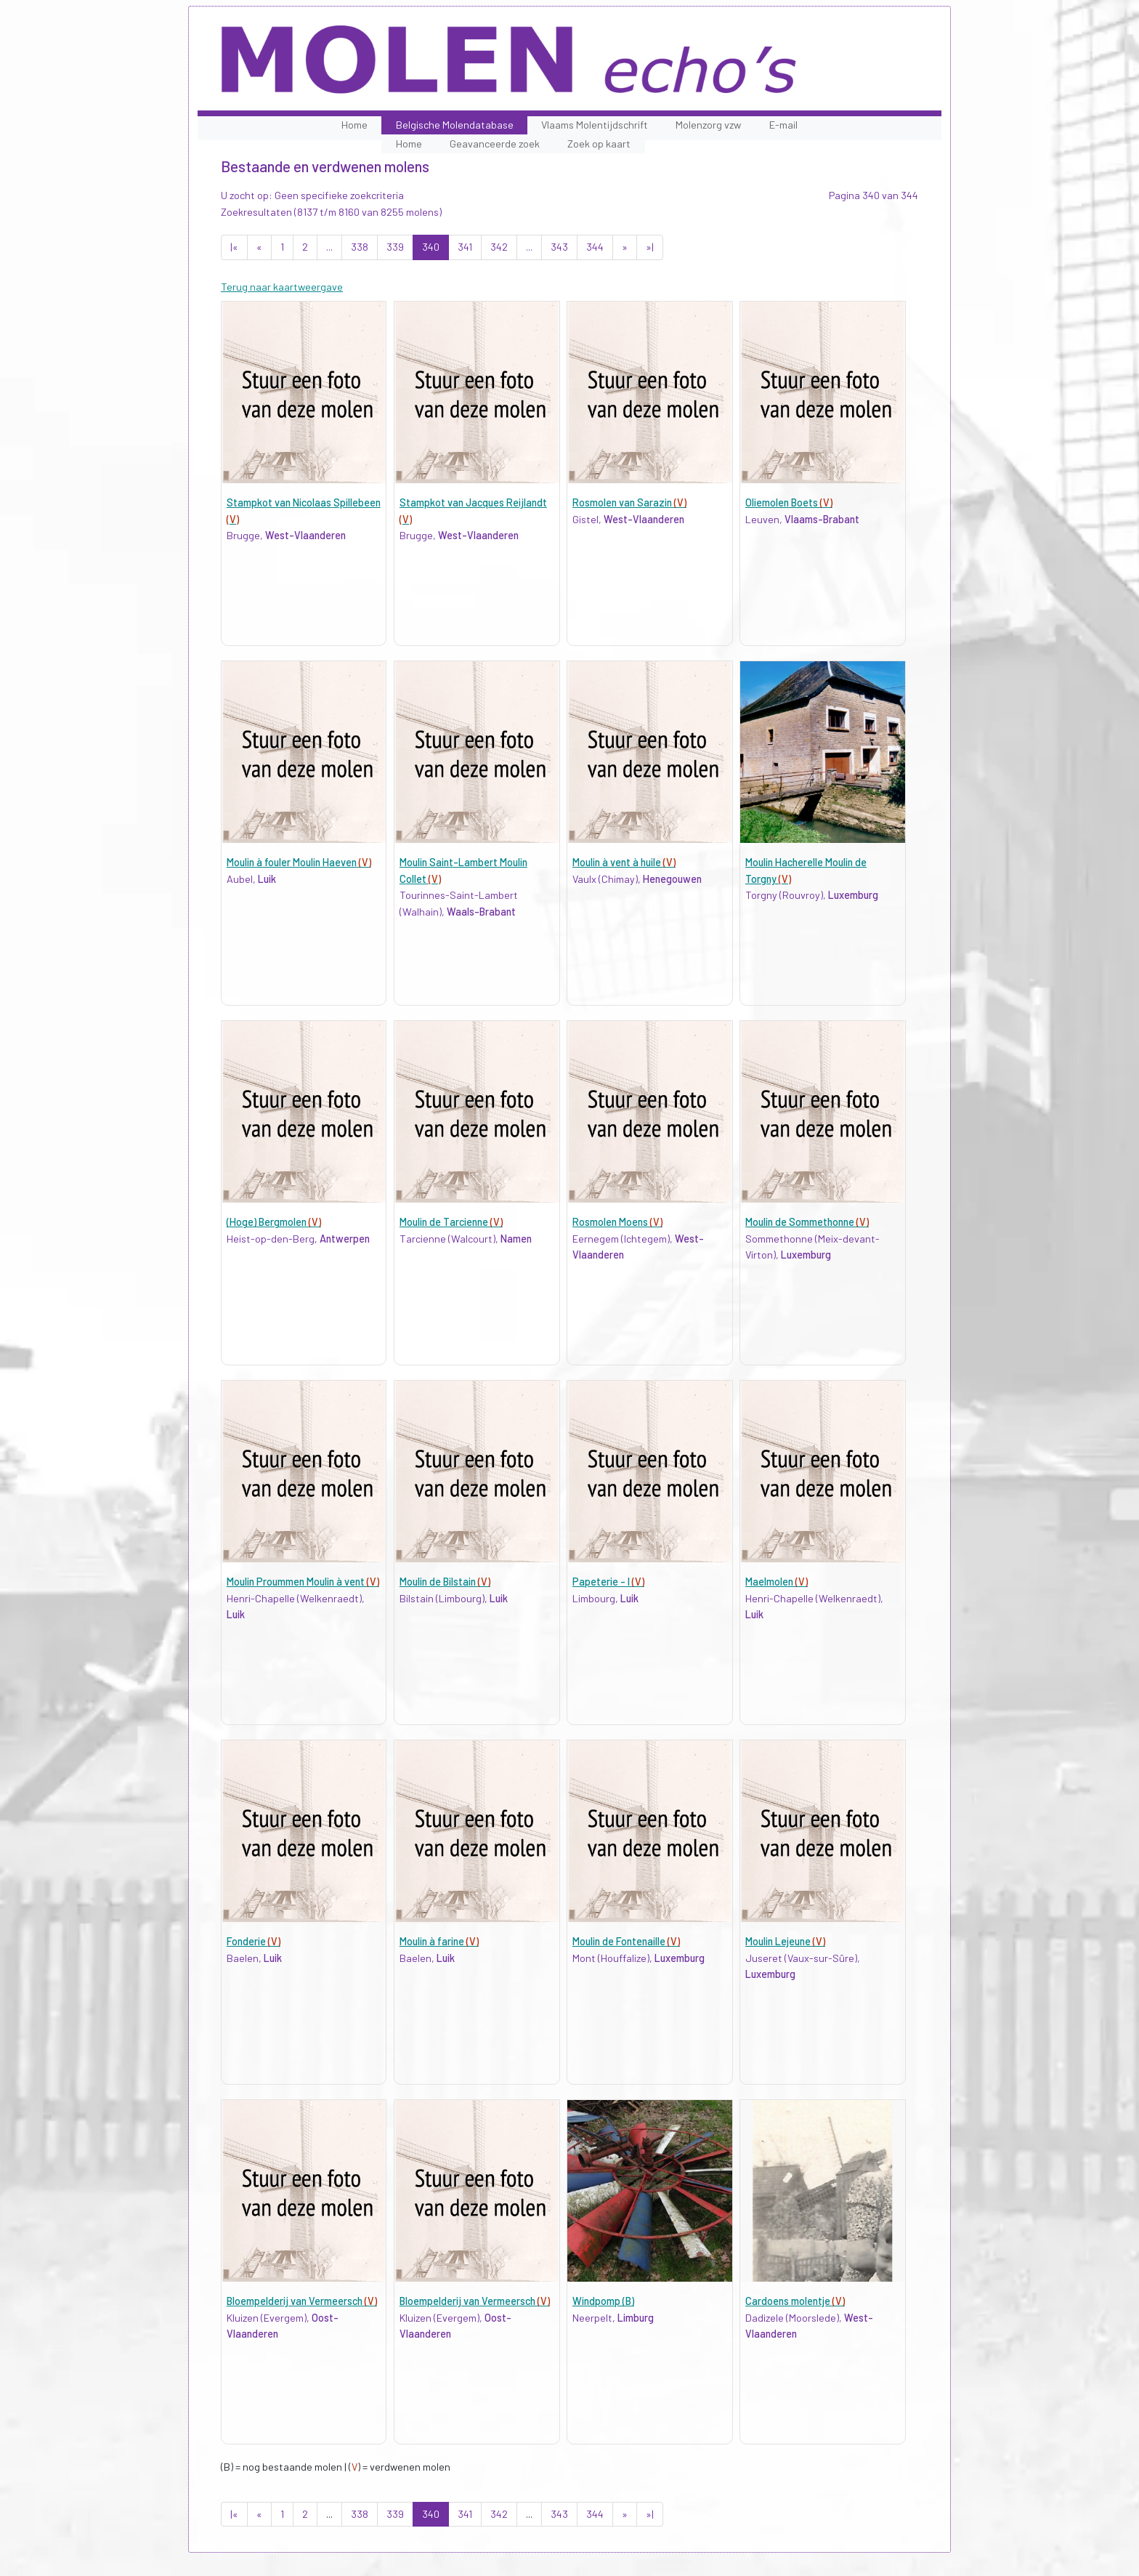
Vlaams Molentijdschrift (594, 124)
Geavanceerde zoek (495, 143)
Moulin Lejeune (785, 1941)
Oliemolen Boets (788, 502)
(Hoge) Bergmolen (274, 1222)
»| (650, 247)
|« (234, 247)
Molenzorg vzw (708, 124)
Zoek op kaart (599, 143)
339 (395, 247)
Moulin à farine (439, 1941)
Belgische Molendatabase (455, 124)
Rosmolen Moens (617, 1222)
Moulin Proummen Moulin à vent (303, 1581)
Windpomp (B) (603, 2301)
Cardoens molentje (795, 2301)
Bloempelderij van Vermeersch (302, 2301)
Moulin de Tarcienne (451, 1222)
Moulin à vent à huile (624, 862)
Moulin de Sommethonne (807, 1222)
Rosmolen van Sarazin (629, 502)
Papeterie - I (608, 1581)
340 (430, 247)
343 (559, 247)
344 (595, 247)
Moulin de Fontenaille (626, 1941)
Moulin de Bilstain (445, 1581)
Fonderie (253, 1941)
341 (465, 247)
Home (354, 124)
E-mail (783, 124)
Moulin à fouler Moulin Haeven (299, 862)
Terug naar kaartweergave (282, 286)
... (329, 247)
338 (359, 247)
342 (499, 247)
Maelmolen (776, 1581)
